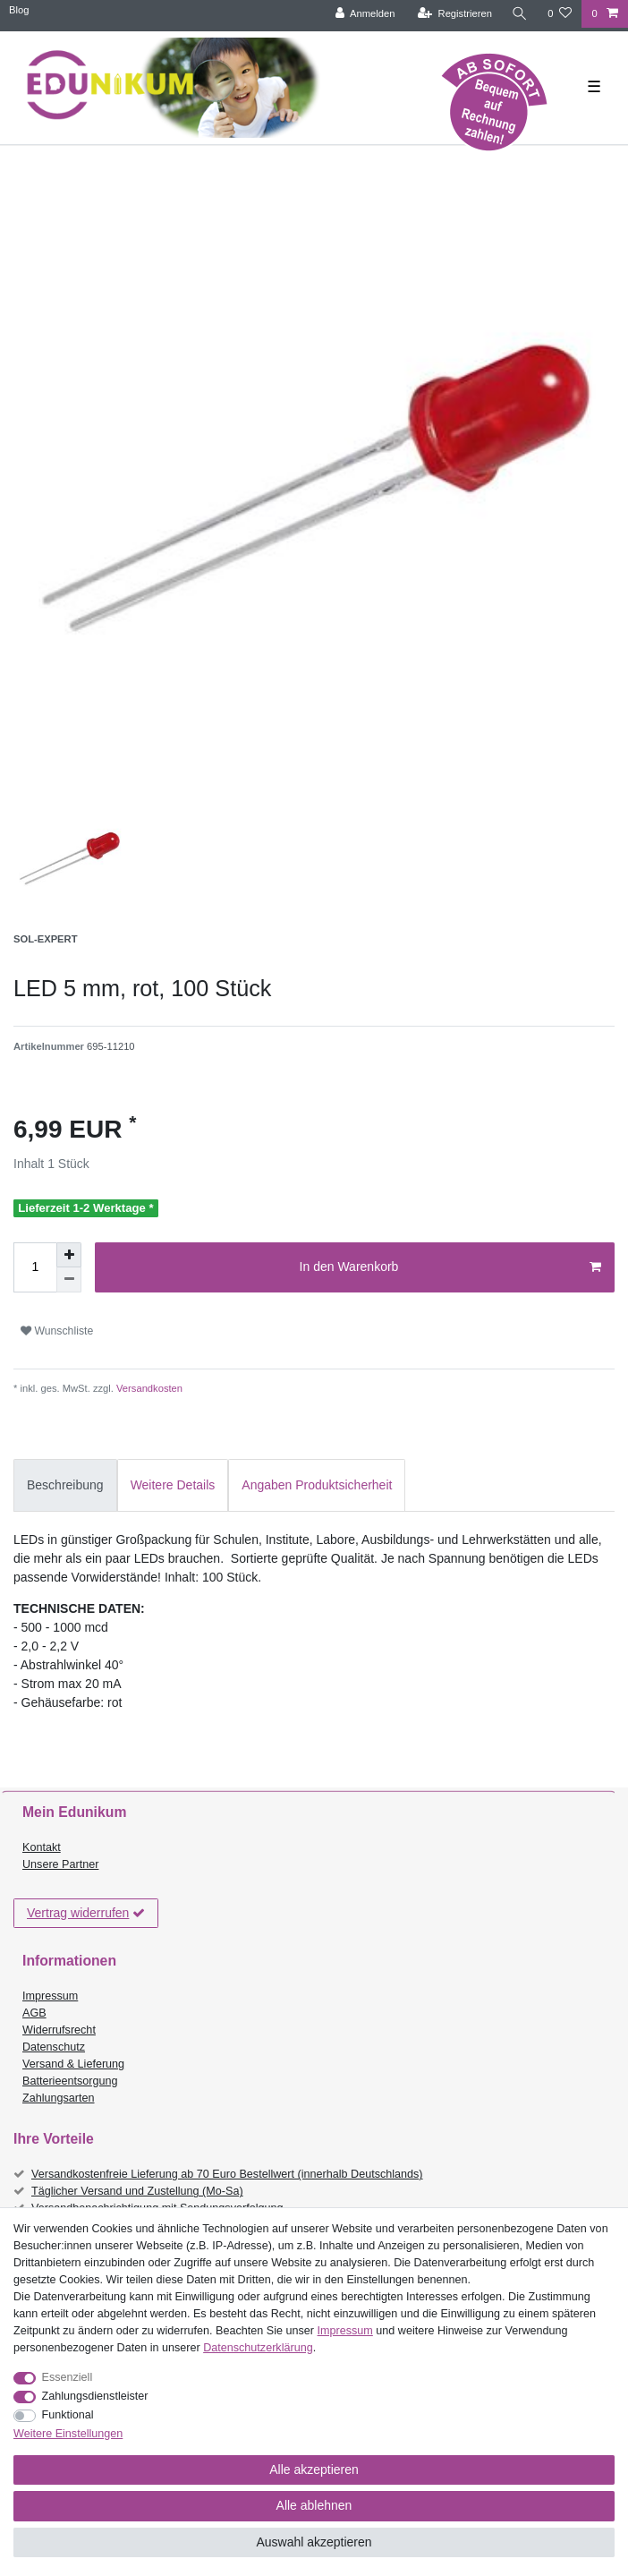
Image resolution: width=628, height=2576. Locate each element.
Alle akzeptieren (314, 2469)
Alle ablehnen (314, 2505)
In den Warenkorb (450, 1267)
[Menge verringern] (68, 1279)
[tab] (65, 1485)
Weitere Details (173, 1485)
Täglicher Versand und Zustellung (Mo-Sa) (137, 2191)
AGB (34, 2013)
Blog (19, 9)
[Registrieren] (455, 14)
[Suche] (520, 14)
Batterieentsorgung (69, 2081)
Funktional (68, 2415)
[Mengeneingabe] (34, 1267)
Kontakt (41, 1847)
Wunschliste (57, 1331)
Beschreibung (65, 1485)
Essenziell (67, 2377)
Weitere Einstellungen (68, 2433)
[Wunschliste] (559, 14)
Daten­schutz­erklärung (258, 2347)
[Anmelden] (365, 14)
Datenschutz (53, 2047)
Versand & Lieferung (73, 2064)
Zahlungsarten (58, 2098)
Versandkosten (148, 1388)
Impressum (50, 1996)
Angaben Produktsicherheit (317, 1485)
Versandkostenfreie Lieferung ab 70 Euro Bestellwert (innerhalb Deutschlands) (227, 2174)
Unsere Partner (60, 1864)
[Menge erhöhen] (68, 1254)
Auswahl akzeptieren (313, 2542)
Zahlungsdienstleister (95, 2396)
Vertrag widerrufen (86, 1914)
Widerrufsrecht (59, 2030)
